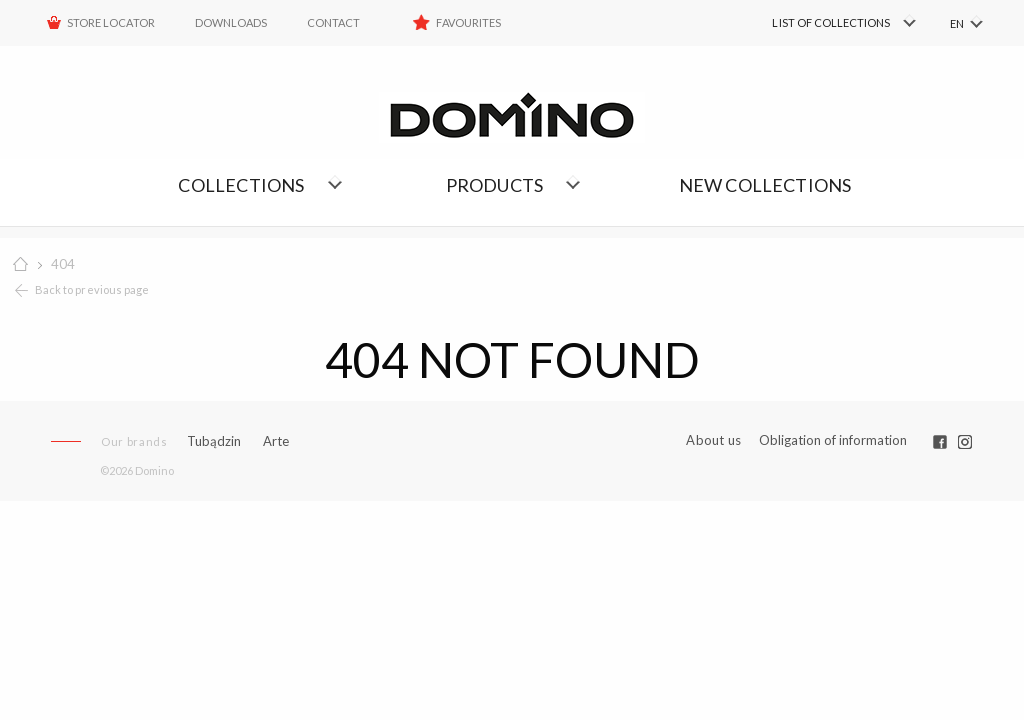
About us (713, 440)
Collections (241, 185)
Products (495, 185)
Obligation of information (833, 440)
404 (63, 264)
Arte (276, 441)
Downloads (231, 22)
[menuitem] (814, 23)
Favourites (468, 22)
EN (957, 23)
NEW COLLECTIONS (765, 185)
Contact (333, 22)
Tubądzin (214, 441)
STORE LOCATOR (111, 22)
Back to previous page (92, 289)
